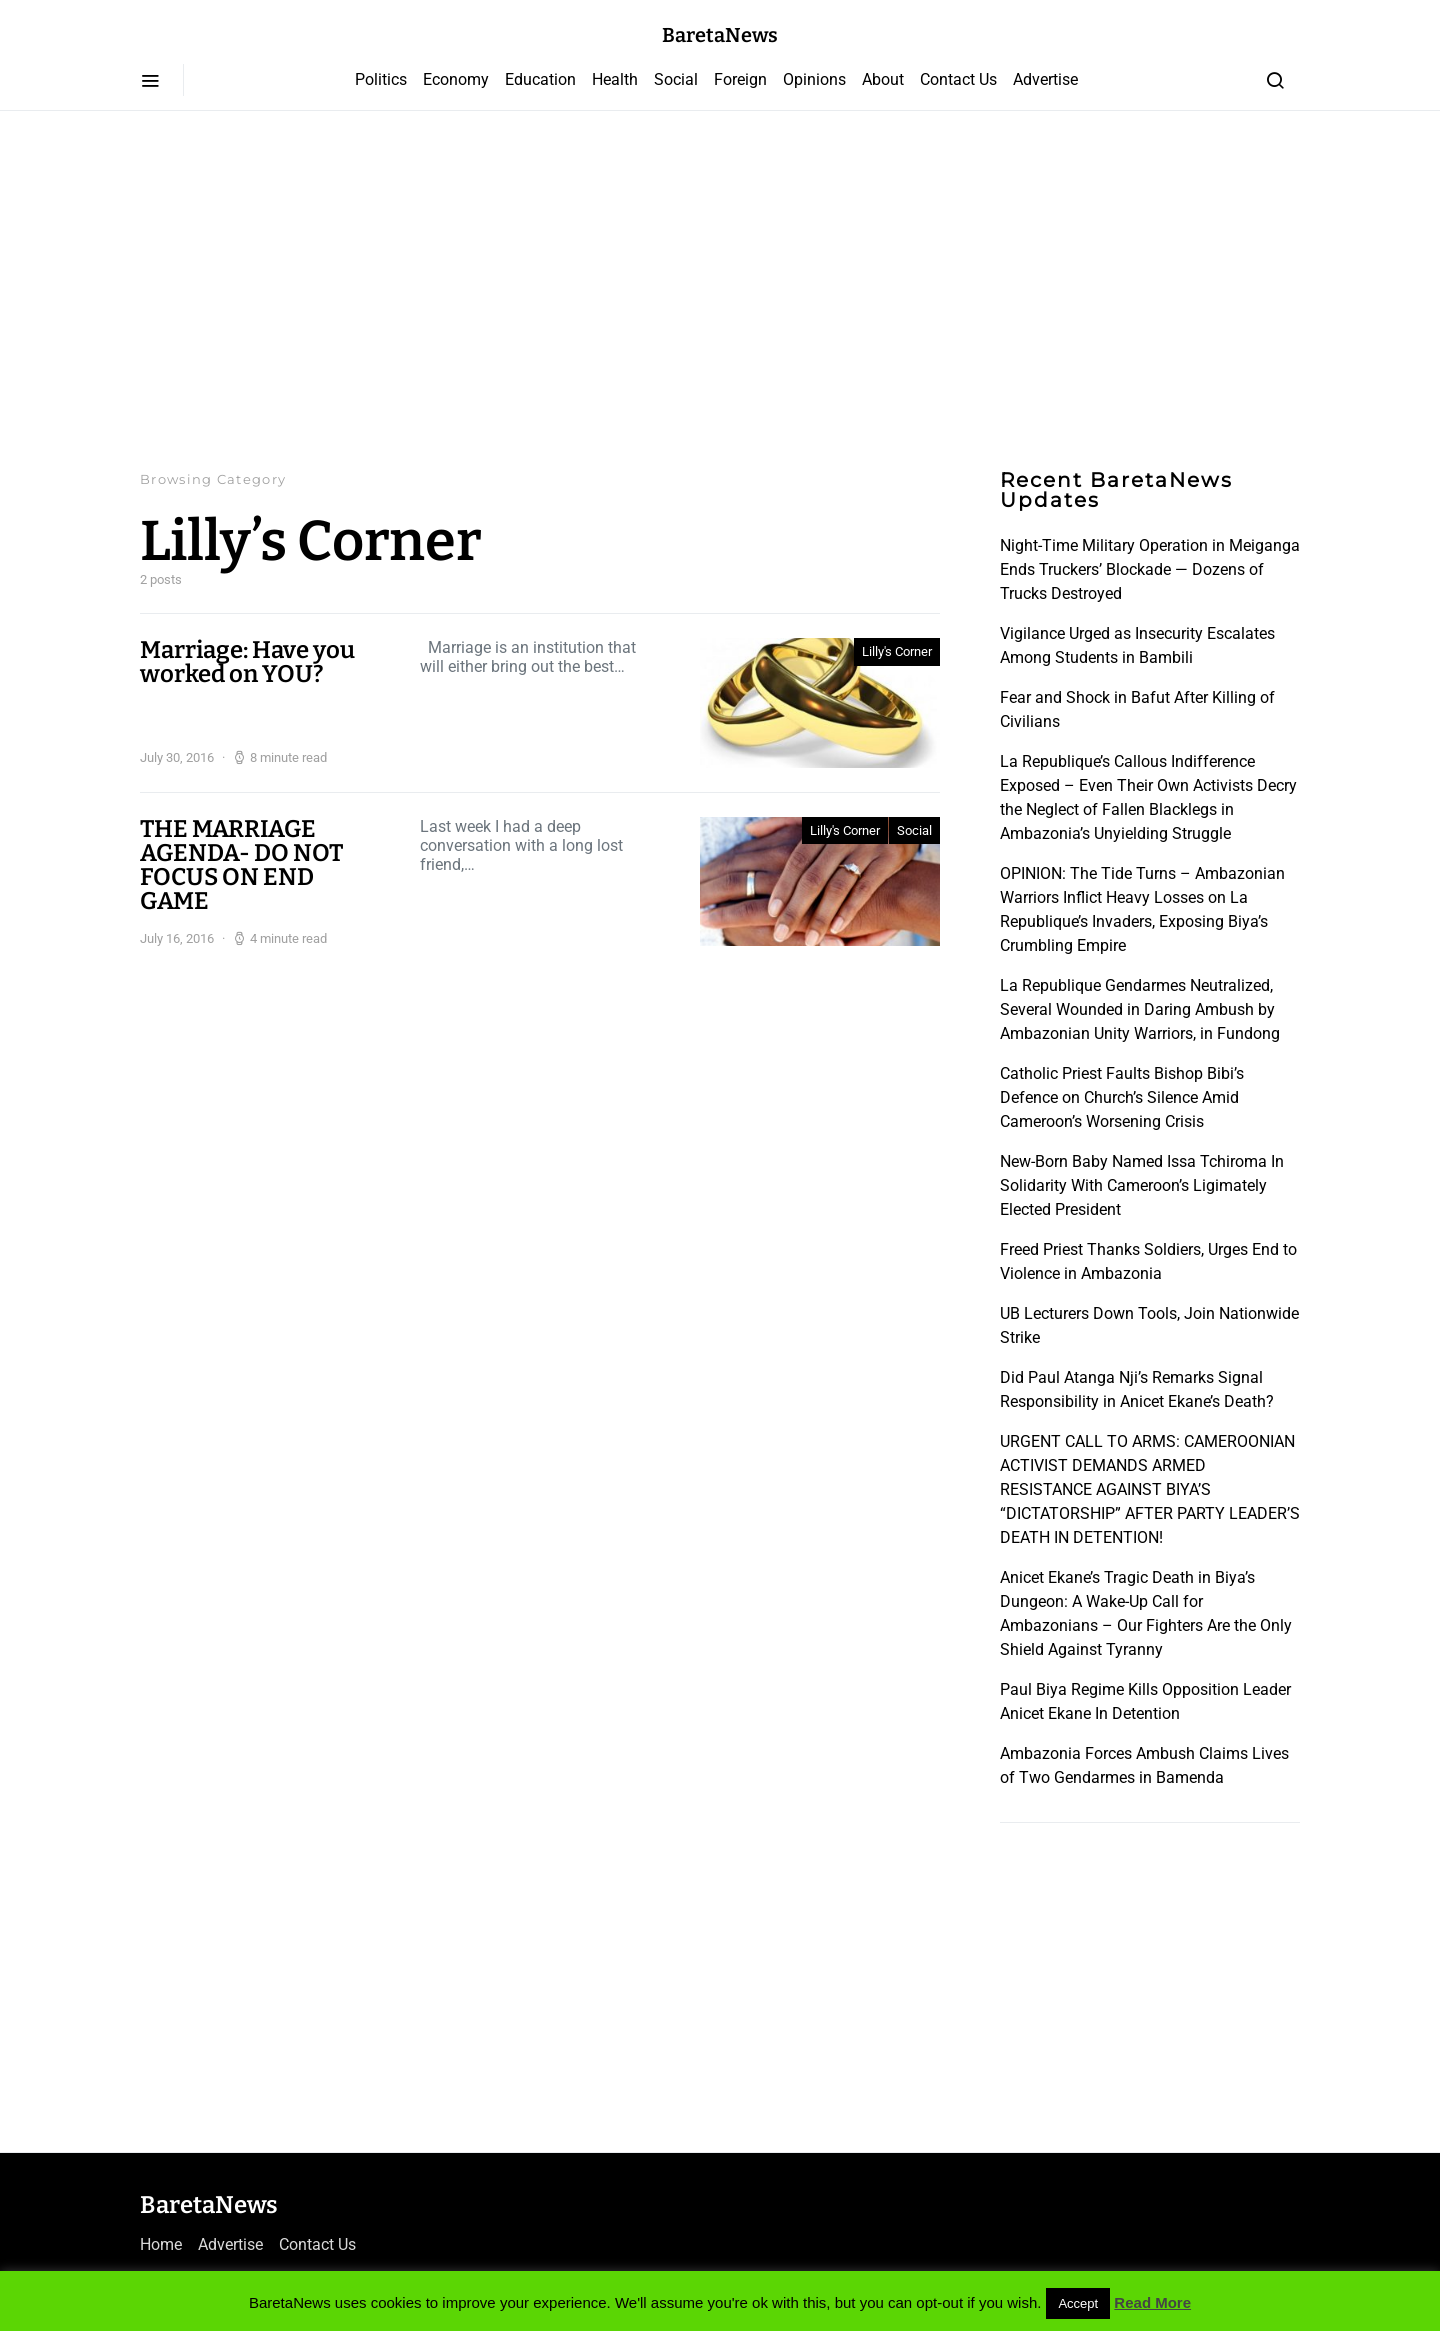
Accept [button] (1078, 2303)
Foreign (740, 79)
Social (676, 79)
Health (615, 79)
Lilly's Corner (897, 651)
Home (161, 2244)
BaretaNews (720, 35)
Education (540, 79)
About (883, 79)
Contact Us (958, 79)
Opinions (814, 79)
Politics (381, 79)
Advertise (1045, 79)
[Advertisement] (720, 290)
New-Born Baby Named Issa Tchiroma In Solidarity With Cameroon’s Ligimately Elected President (1142, 1185)
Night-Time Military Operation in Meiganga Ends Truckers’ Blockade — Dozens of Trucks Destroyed (1150, 569)
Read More (1152, 2302)
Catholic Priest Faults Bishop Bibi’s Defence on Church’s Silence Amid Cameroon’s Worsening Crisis (1122, 1097)
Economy (456, 79)
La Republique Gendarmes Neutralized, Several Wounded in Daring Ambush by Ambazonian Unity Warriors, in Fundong (1140, 1009)
